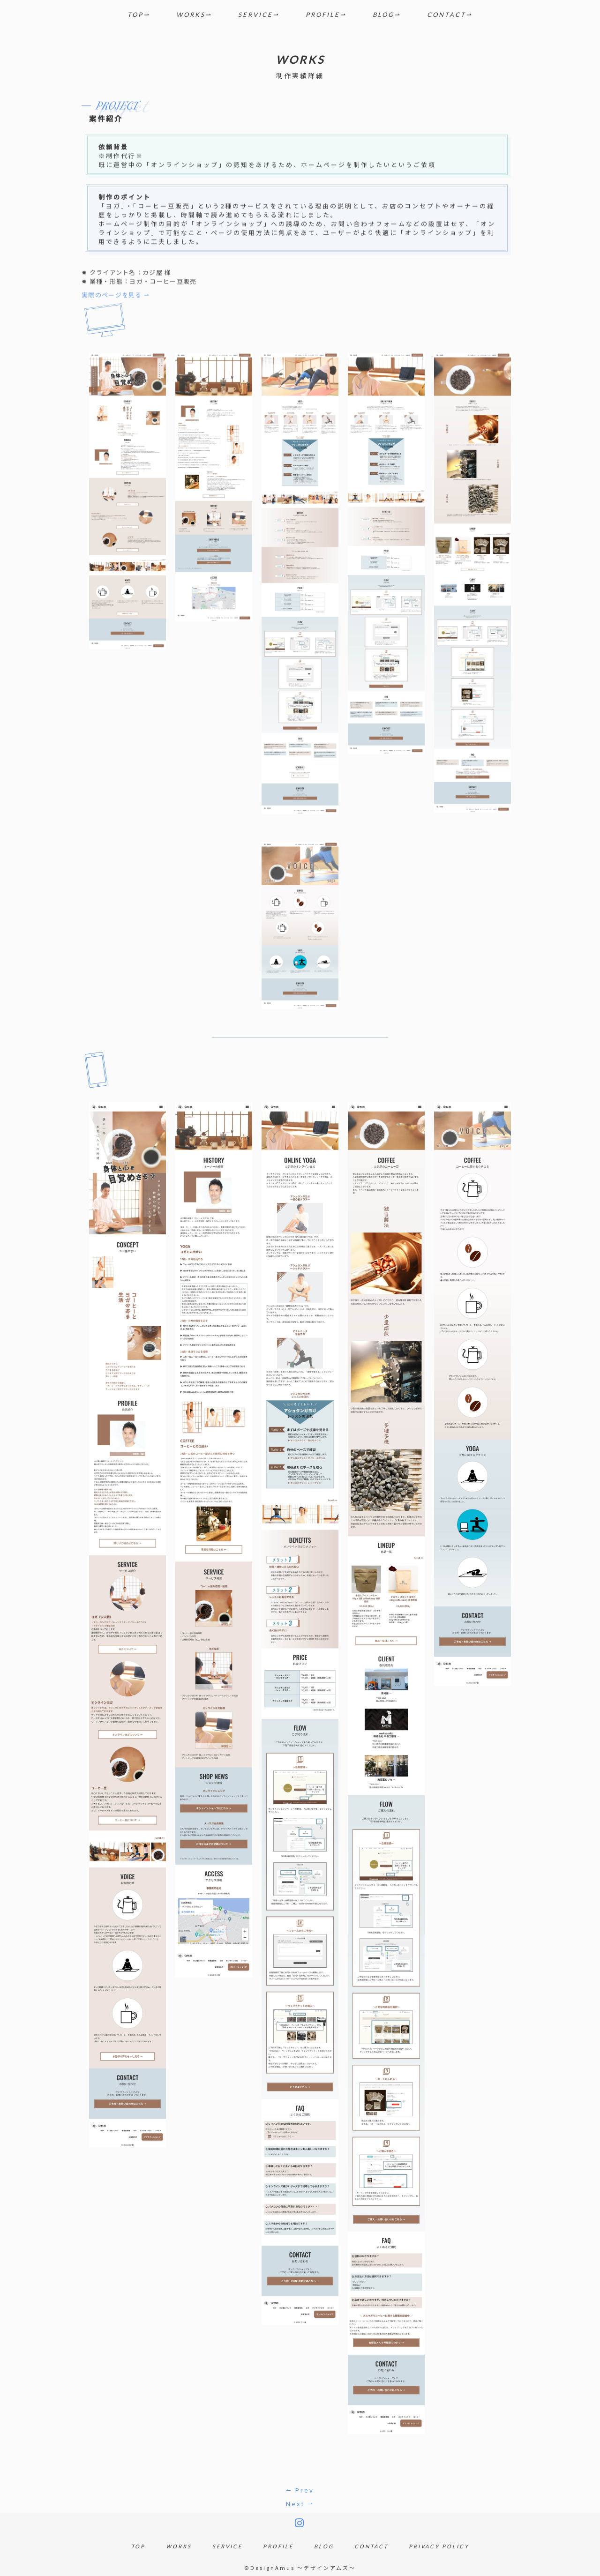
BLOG (383, 14)
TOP (135, 14)
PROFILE (323, 14)
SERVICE (255, 14)
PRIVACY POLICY (439, 2546)
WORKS (190, 14)
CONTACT (446, 14)
